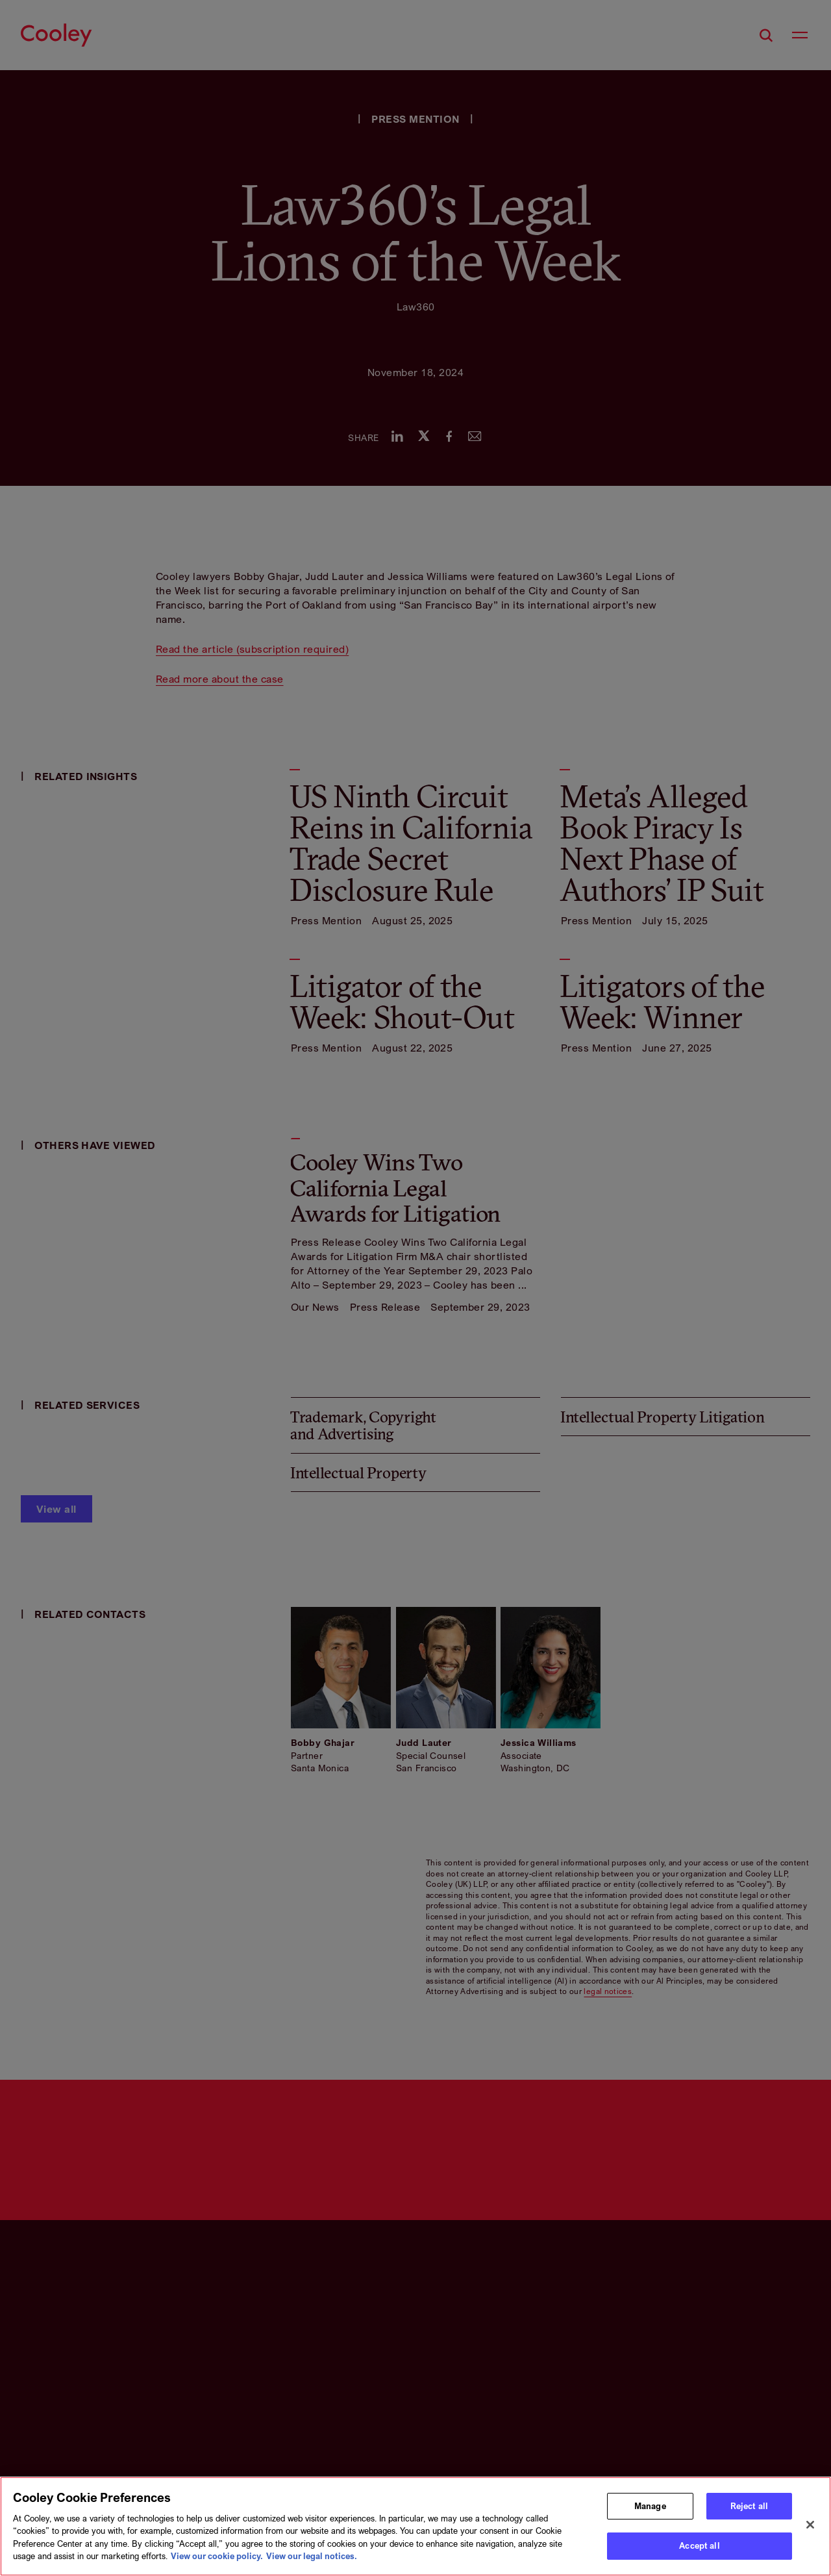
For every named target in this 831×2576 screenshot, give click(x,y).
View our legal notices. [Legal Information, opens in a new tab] (311, 2556)
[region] (415, 2526)
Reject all (749, 2506)
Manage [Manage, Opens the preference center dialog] (650, 2506)
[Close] (810, 2524)
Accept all (699, 2545)
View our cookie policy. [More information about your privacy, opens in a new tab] (217, 2556)
